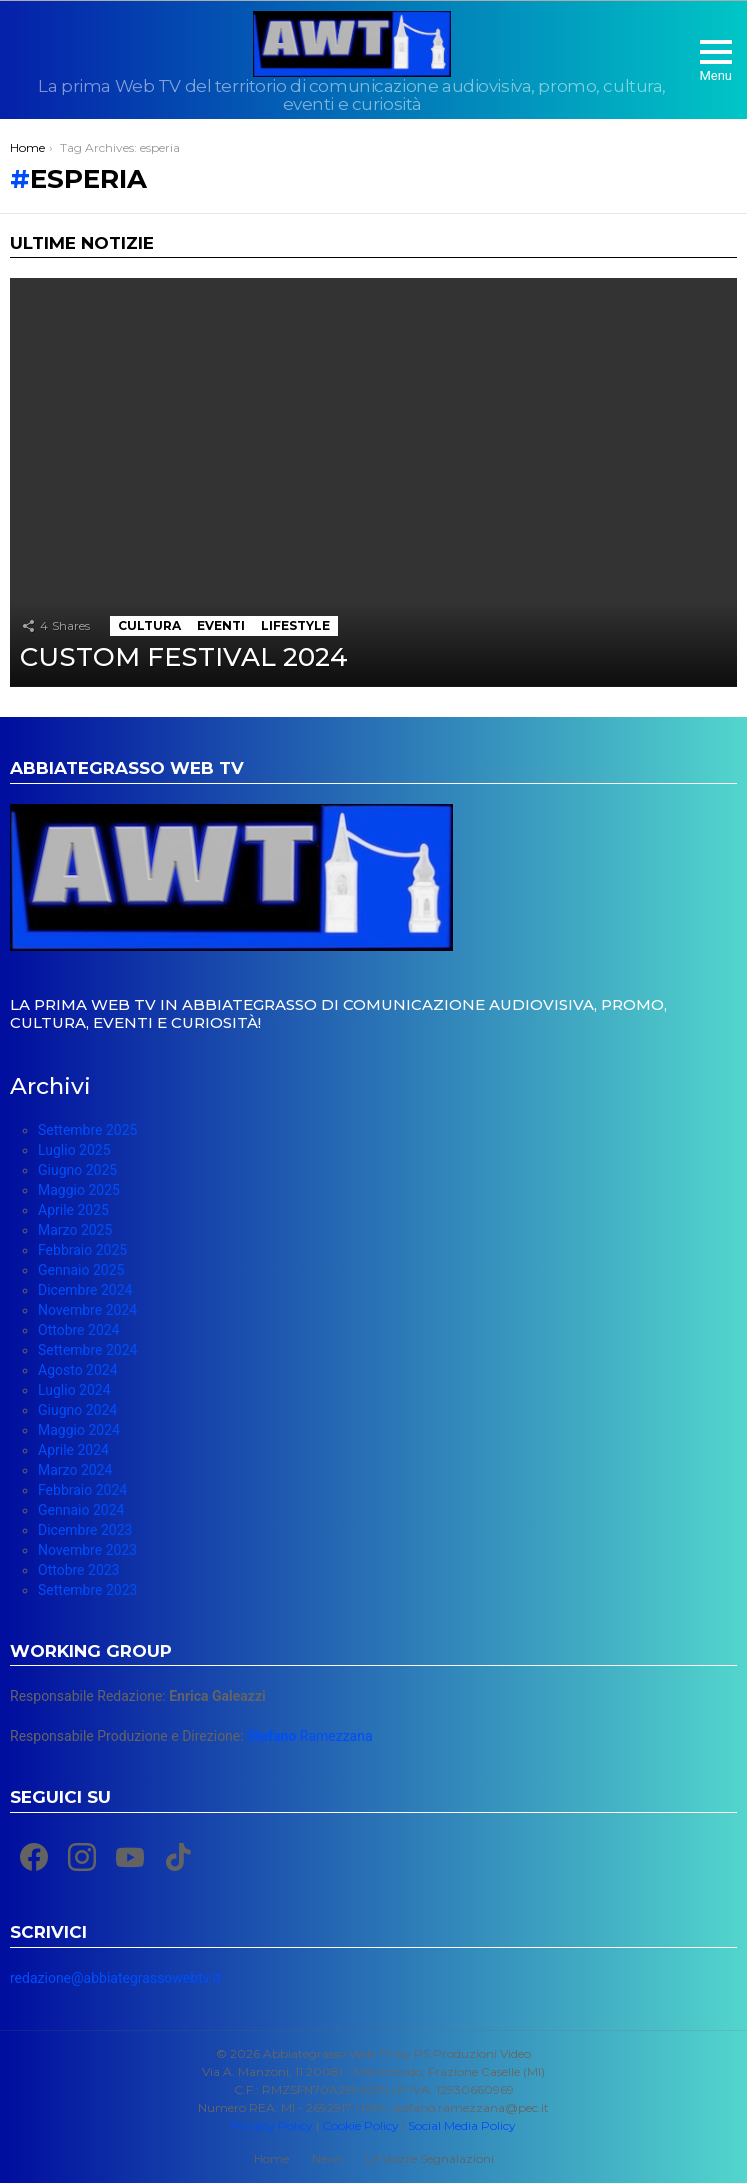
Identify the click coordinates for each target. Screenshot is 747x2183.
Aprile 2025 (73, 1210)
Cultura (149, 625)
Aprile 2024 (73, 1450)
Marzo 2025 (75, 1230)
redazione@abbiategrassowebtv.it (115, 1978)
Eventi (221, 625)
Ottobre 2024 (78, 1330)
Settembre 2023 (87, 1590)
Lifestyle (295, 625)
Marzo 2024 (75, 1470)
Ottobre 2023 (78, 1570)
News (327, 2158)
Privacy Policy (272, 2125)
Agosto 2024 (78, 1370)
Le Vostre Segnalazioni (430, 2158)
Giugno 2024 (77, 1410)
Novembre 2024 (87, 1310)
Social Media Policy (462, 2125)
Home (271, 2158)
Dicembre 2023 (85, 1530)
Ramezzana (309, 1736)
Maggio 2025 (79, 1190)
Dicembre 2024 (85, 1290)
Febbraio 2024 (82, 1490)
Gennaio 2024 (81, 1510)
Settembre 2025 (87, 1130)
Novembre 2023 (87, 1550)
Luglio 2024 (74, 1390)
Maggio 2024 (79, 1430)
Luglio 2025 (74, 1150)
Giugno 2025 (77, 1170)
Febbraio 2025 (82, 1250)
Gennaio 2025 (81, 1270)
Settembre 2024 (87, 1350)
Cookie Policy (360, 2125)
